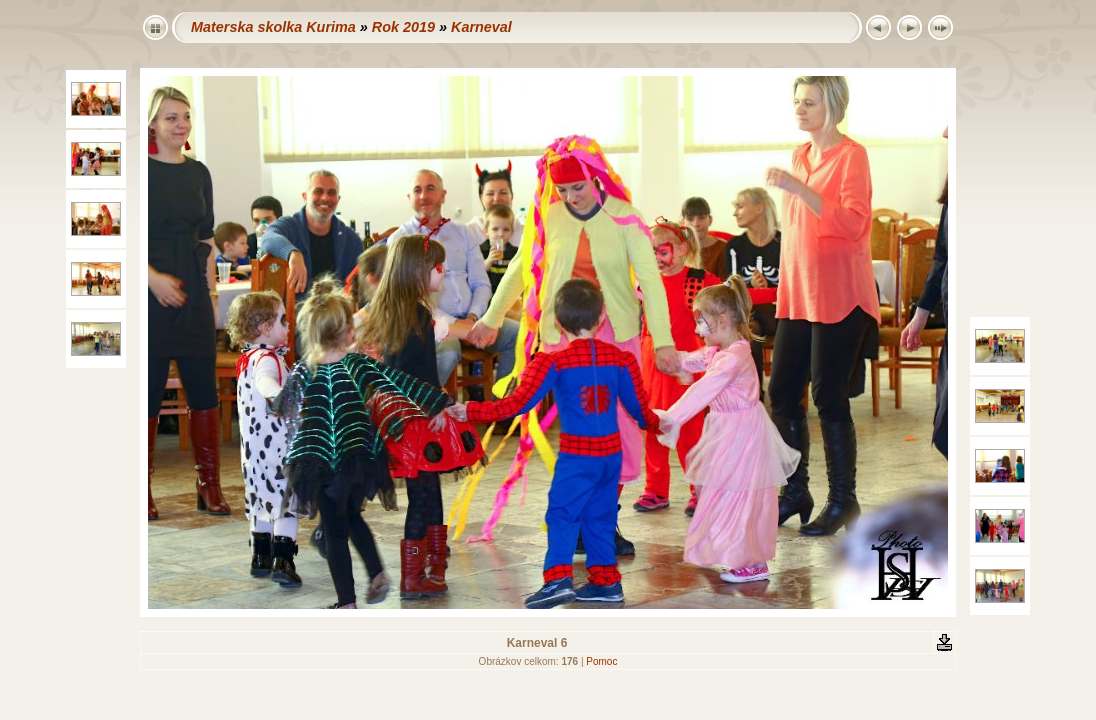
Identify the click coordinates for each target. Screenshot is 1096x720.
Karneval (481, 27)
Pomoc (601, 661)
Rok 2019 (403, 27)
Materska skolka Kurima (273, 27)
